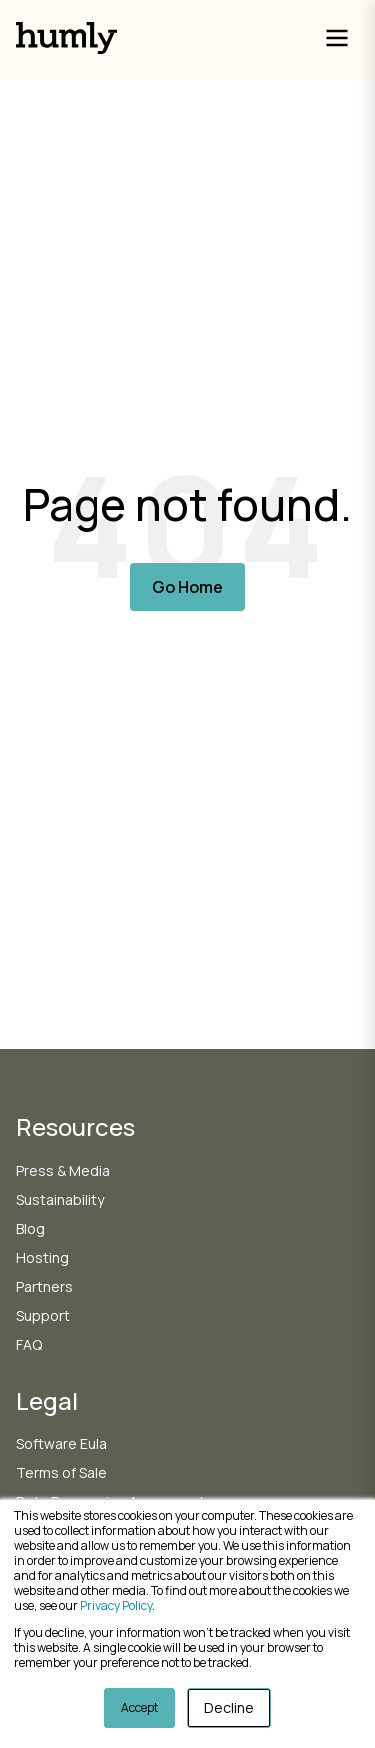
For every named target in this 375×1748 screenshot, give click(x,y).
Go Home (187, 587)
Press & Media (63, 1170)
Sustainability (60, 1199)
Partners (44, 1286)
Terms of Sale (61, 1472)
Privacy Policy (116, 1605)
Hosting (42, 1257)
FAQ (29, 1344)
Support (43, 1315)
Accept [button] (139, 1707)
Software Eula (61, 1443)
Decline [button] (229, 1707)
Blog (30, 1228)
